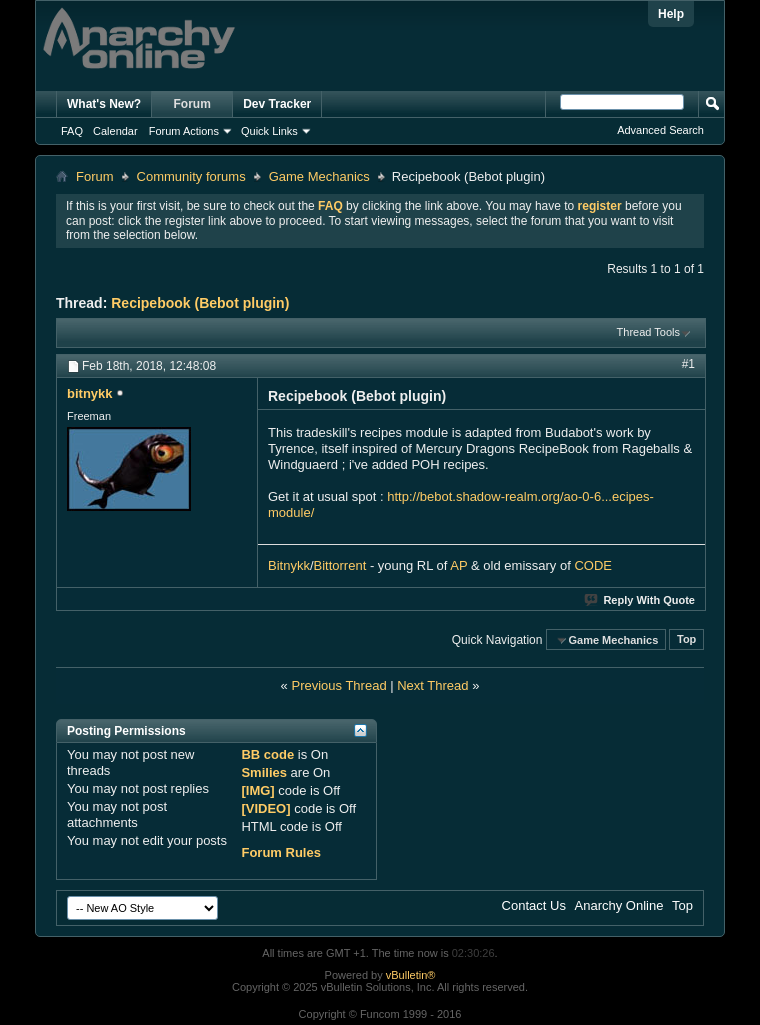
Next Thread (432, 685)
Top (686, 640)
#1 (688, 364)
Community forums (191, 176)
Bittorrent (340, 565)
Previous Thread (338, 685)
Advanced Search (660, 130)
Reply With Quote (640, 600)
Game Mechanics (319, 176)
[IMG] (257, 790)
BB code (267, 754)
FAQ (72, 131)
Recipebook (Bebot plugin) (200, 303)
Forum (192, 104)
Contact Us (534, 905)
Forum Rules (280, 852)
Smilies (264, 772)
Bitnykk (289, 565)
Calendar (115, 131)
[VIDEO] (265, 808)
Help (671, 14)
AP (458, 565)
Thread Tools (648, 332)
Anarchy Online (619, 905)
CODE (593, 565)
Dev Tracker (277, 104)
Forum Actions (184, 131)
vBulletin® (411, 975)
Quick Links (269, 131)
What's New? (104, 104)
